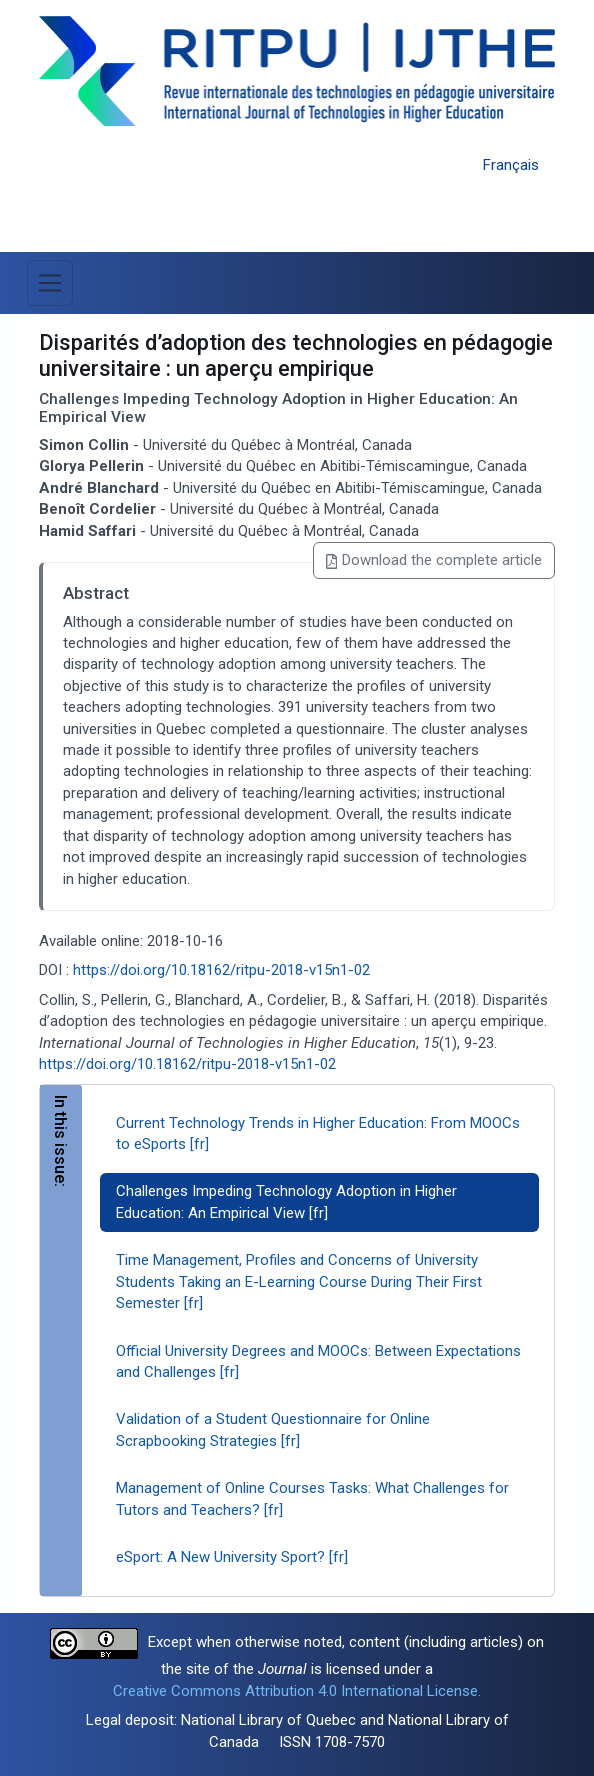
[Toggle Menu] (50, 283)
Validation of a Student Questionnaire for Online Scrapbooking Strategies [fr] (273, 1429)
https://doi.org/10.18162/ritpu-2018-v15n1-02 (221, 970)
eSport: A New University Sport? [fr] (232, 1557)
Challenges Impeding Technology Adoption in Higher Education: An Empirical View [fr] (286, 1201)
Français (511, 165)
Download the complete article (434, 560)
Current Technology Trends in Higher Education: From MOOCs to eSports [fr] (318, 1133)
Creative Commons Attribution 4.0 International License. (297, 1691)
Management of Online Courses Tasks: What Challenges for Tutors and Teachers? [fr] (312, 1498)
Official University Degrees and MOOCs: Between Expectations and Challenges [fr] (318, 1361)
